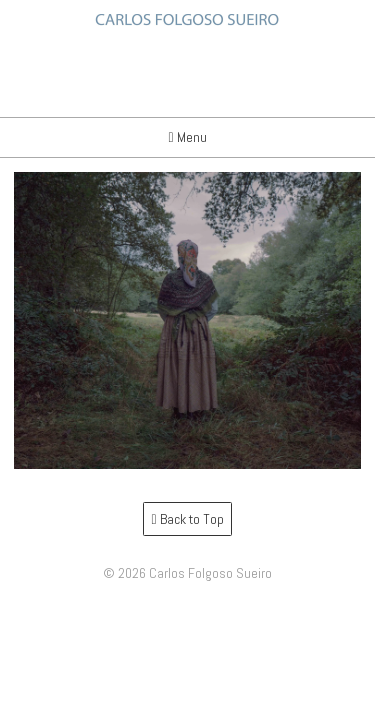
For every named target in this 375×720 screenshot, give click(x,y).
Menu (187, 137)
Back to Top (187, 519)
